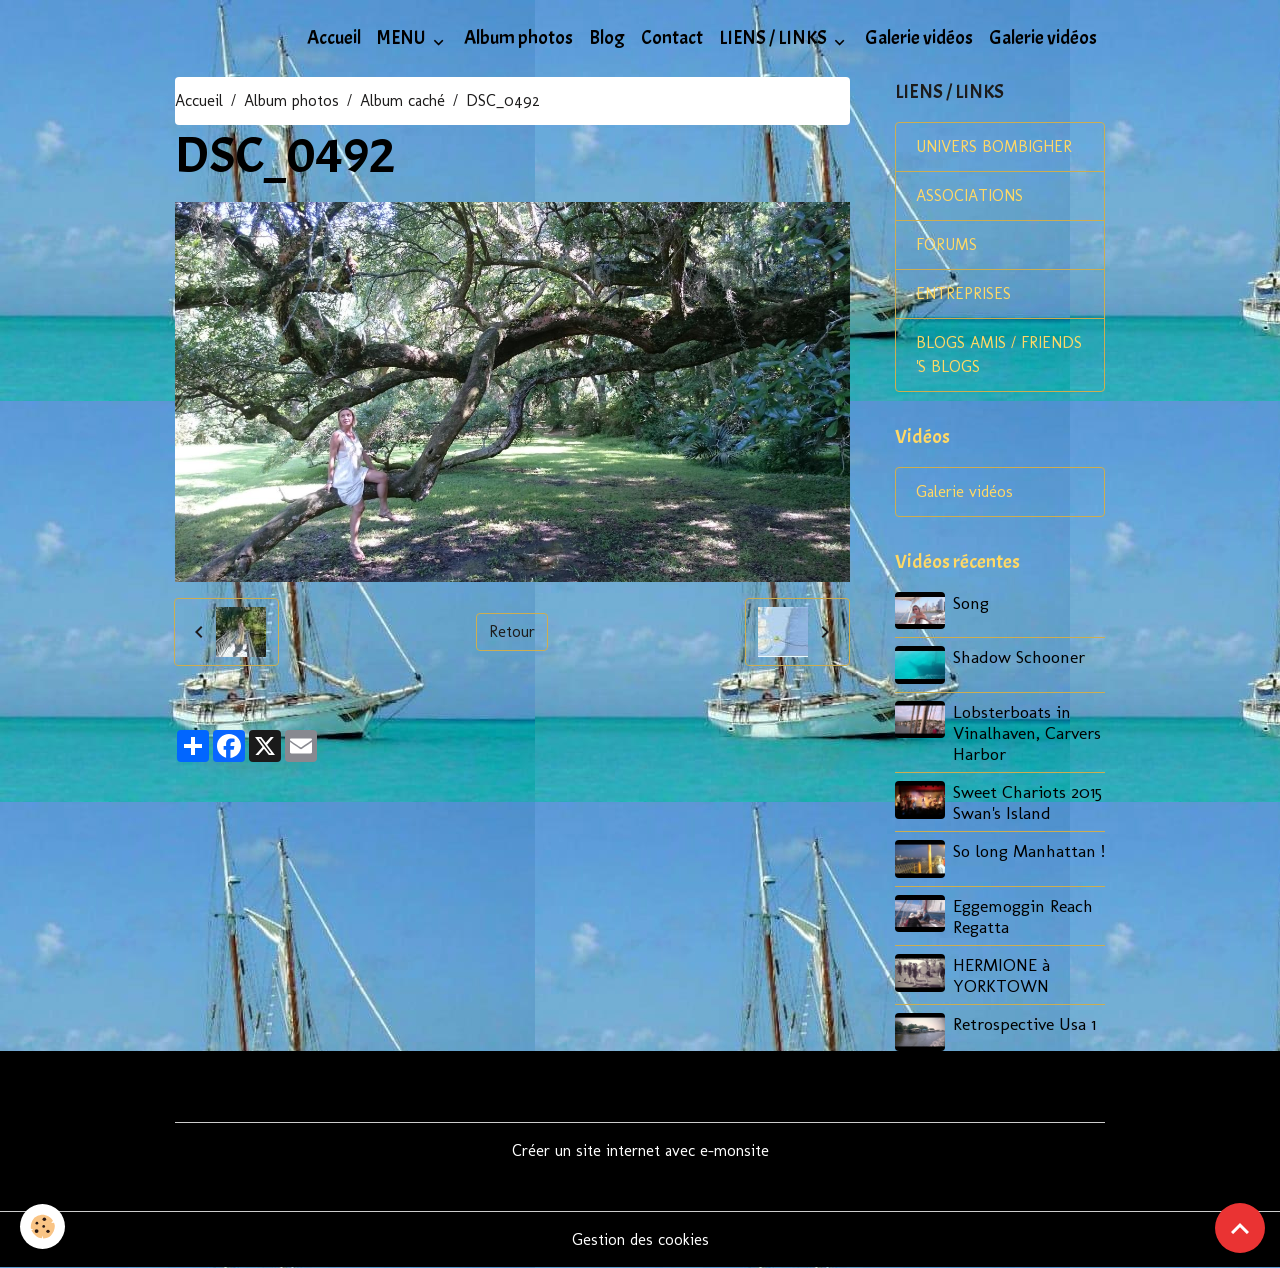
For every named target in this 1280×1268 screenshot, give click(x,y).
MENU (403, 38)
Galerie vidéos (919, 38)
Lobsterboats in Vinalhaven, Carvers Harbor (1027, 732)
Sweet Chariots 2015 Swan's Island (1027, 802)
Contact (672, 38)
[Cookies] (42, 1226)
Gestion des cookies (640, 1239)
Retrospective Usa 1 (1024, 1023)
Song (971, 602)
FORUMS (946, 244)
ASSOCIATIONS (969, 195)
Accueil (334, 38)
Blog (607, 38)
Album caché (402, 100)
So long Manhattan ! (1029, 850)
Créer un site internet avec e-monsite (640, 1150)
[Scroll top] (1240, 1228)
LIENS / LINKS (774, 38)
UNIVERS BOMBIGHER (994, 146)
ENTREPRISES (963, 293)
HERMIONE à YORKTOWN (1001, 975)
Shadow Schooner (1019, 656)
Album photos (518, 38)
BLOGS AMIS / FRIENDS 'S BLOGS (999, 354)
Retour (512, 631)
